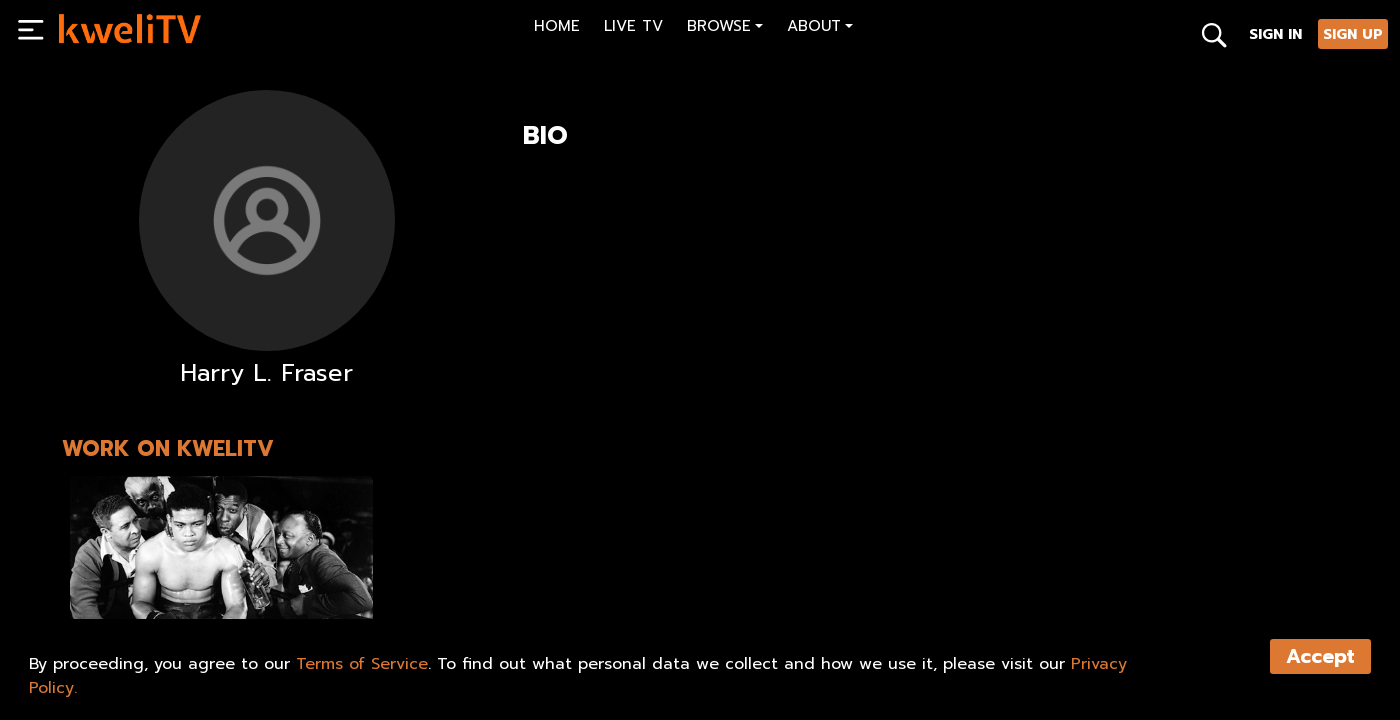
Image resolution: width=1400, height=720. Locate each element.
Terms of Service (362, 664)
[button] (725, 28)
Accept (1320, 656)
